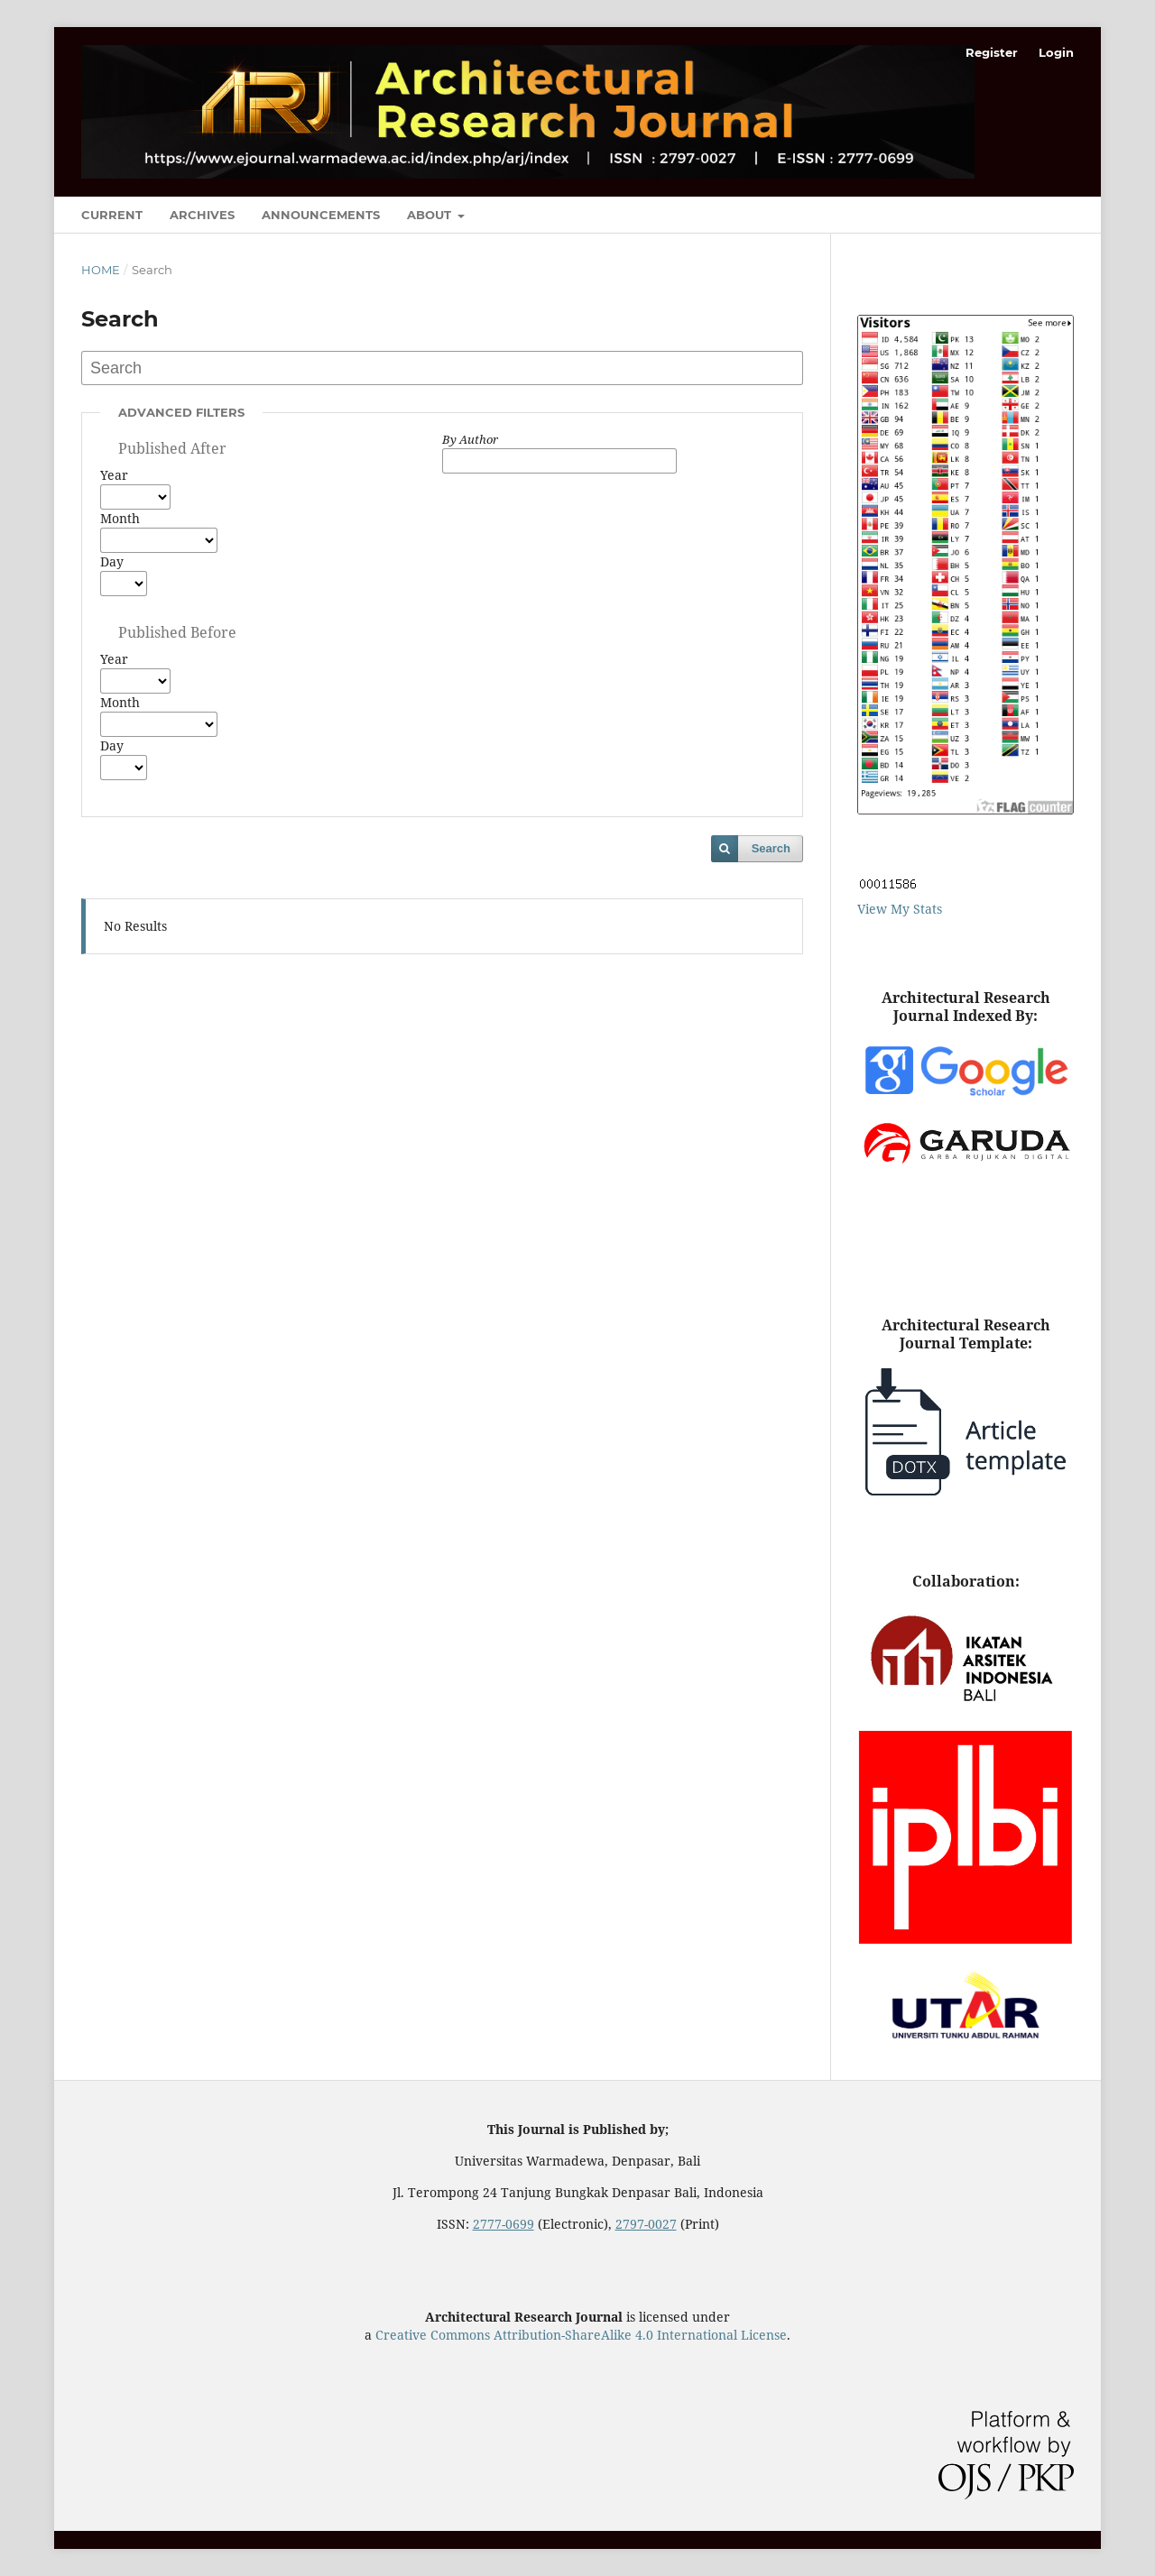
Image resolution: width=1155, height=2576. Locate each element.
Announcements (321, 214)
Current (112, 214)
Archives (202, 214)
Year (114, 474)
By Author (470, 439)
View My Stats (899, 908)
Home (100, 269)
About (431, 214)
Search (771, 848)
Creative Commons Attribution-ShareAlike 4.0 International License (581, 2334)
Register (992, 52)
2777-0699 (503, 2223)
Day (112, 561)
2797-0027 (646, 2223)
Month (120, 518)
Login (1056, 52)
